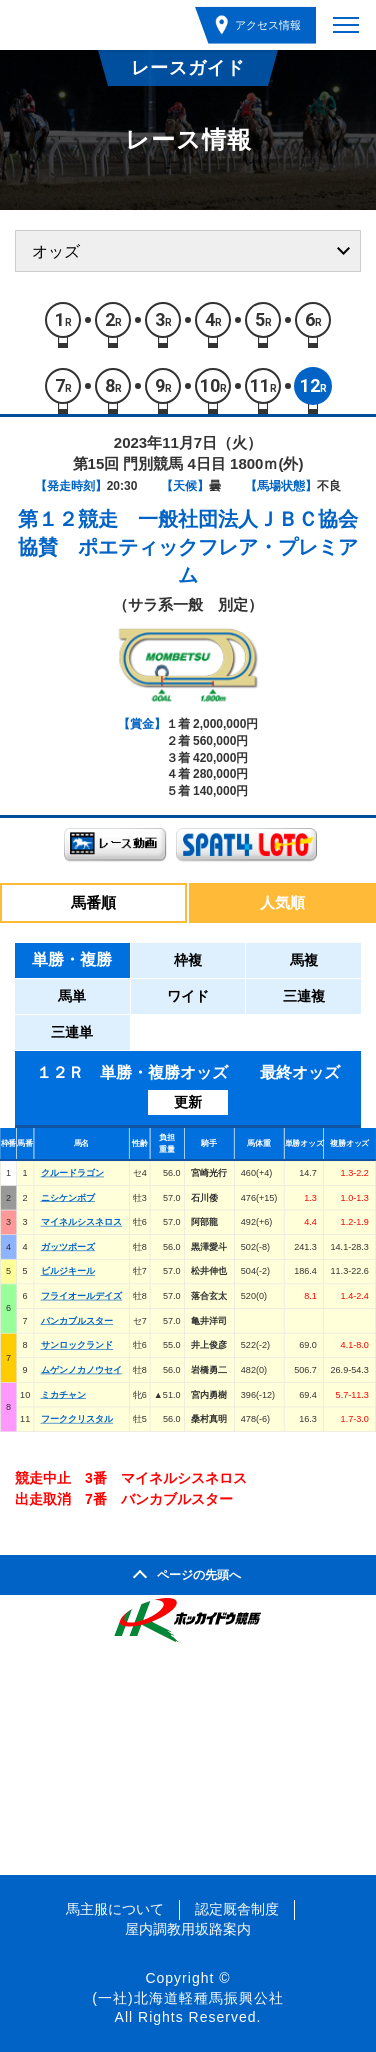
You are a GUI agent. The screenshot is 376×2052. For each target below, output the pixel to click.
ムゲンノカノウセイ (82, 1370)
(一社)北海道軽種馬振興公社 (187, 1998)
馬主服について (115, 1909)
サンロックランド (77, 1345)
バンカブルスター (77, 1320)
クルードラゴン (73, 1173)
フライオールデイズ (82, 1296)
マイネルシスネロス (82, 1222)
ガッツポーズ (68, 1246)
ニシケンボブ (68, 1197)
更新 (188, 1102)
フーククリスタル (77, 1419)
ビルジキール (68, 1271)
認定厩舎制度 (237, 1909)
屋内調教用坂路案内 (188, 1929)
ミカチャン (63, 1394)
